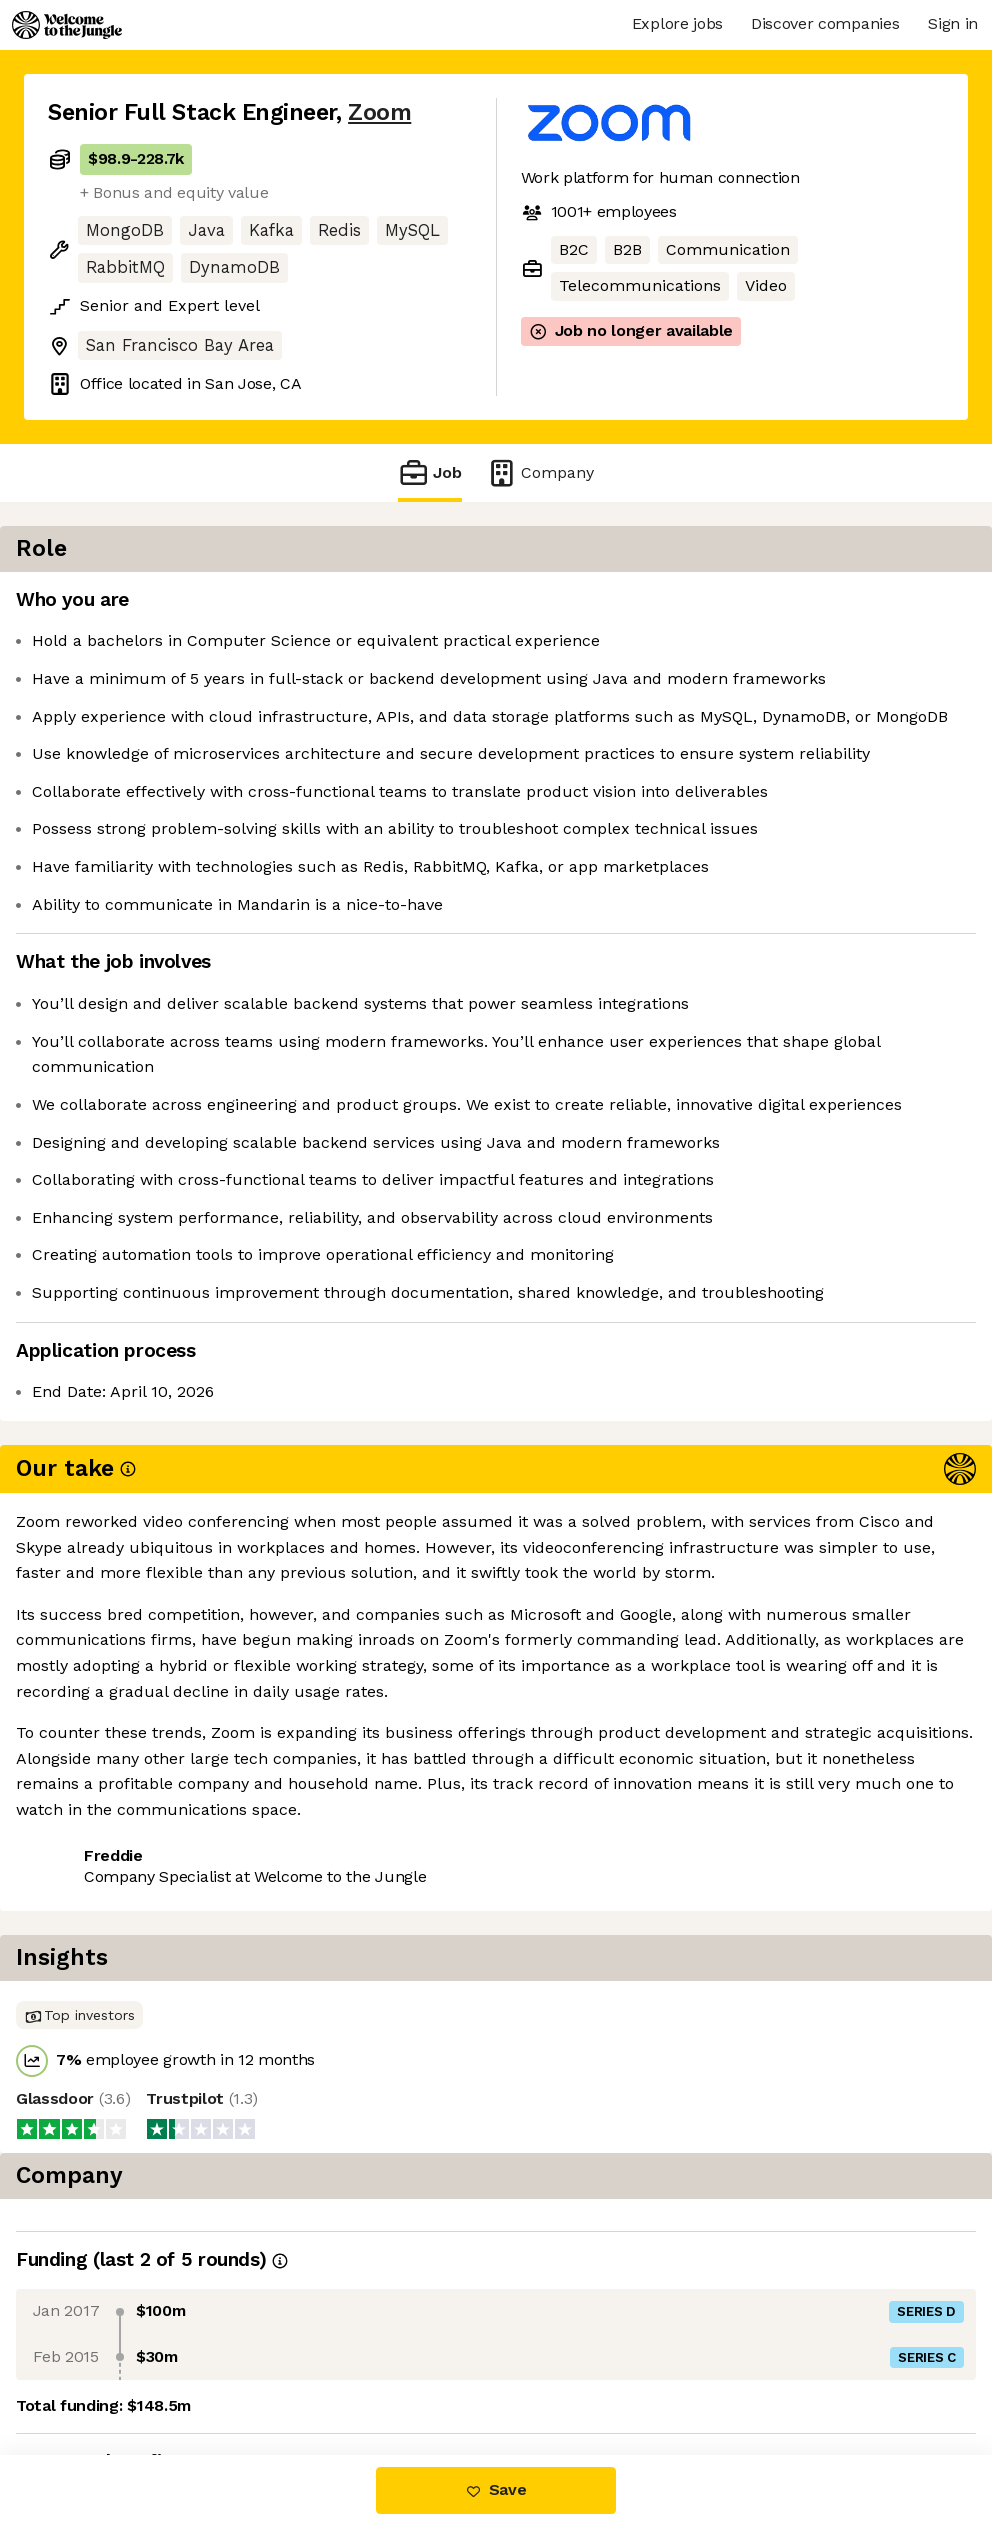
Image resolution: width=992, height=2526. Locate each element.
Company (540, 472)
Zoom (379, 112)
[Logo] (67, 25)
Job (430, 472)
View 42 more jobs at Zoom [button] (295, 1956)
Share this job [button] (103, 1956)
